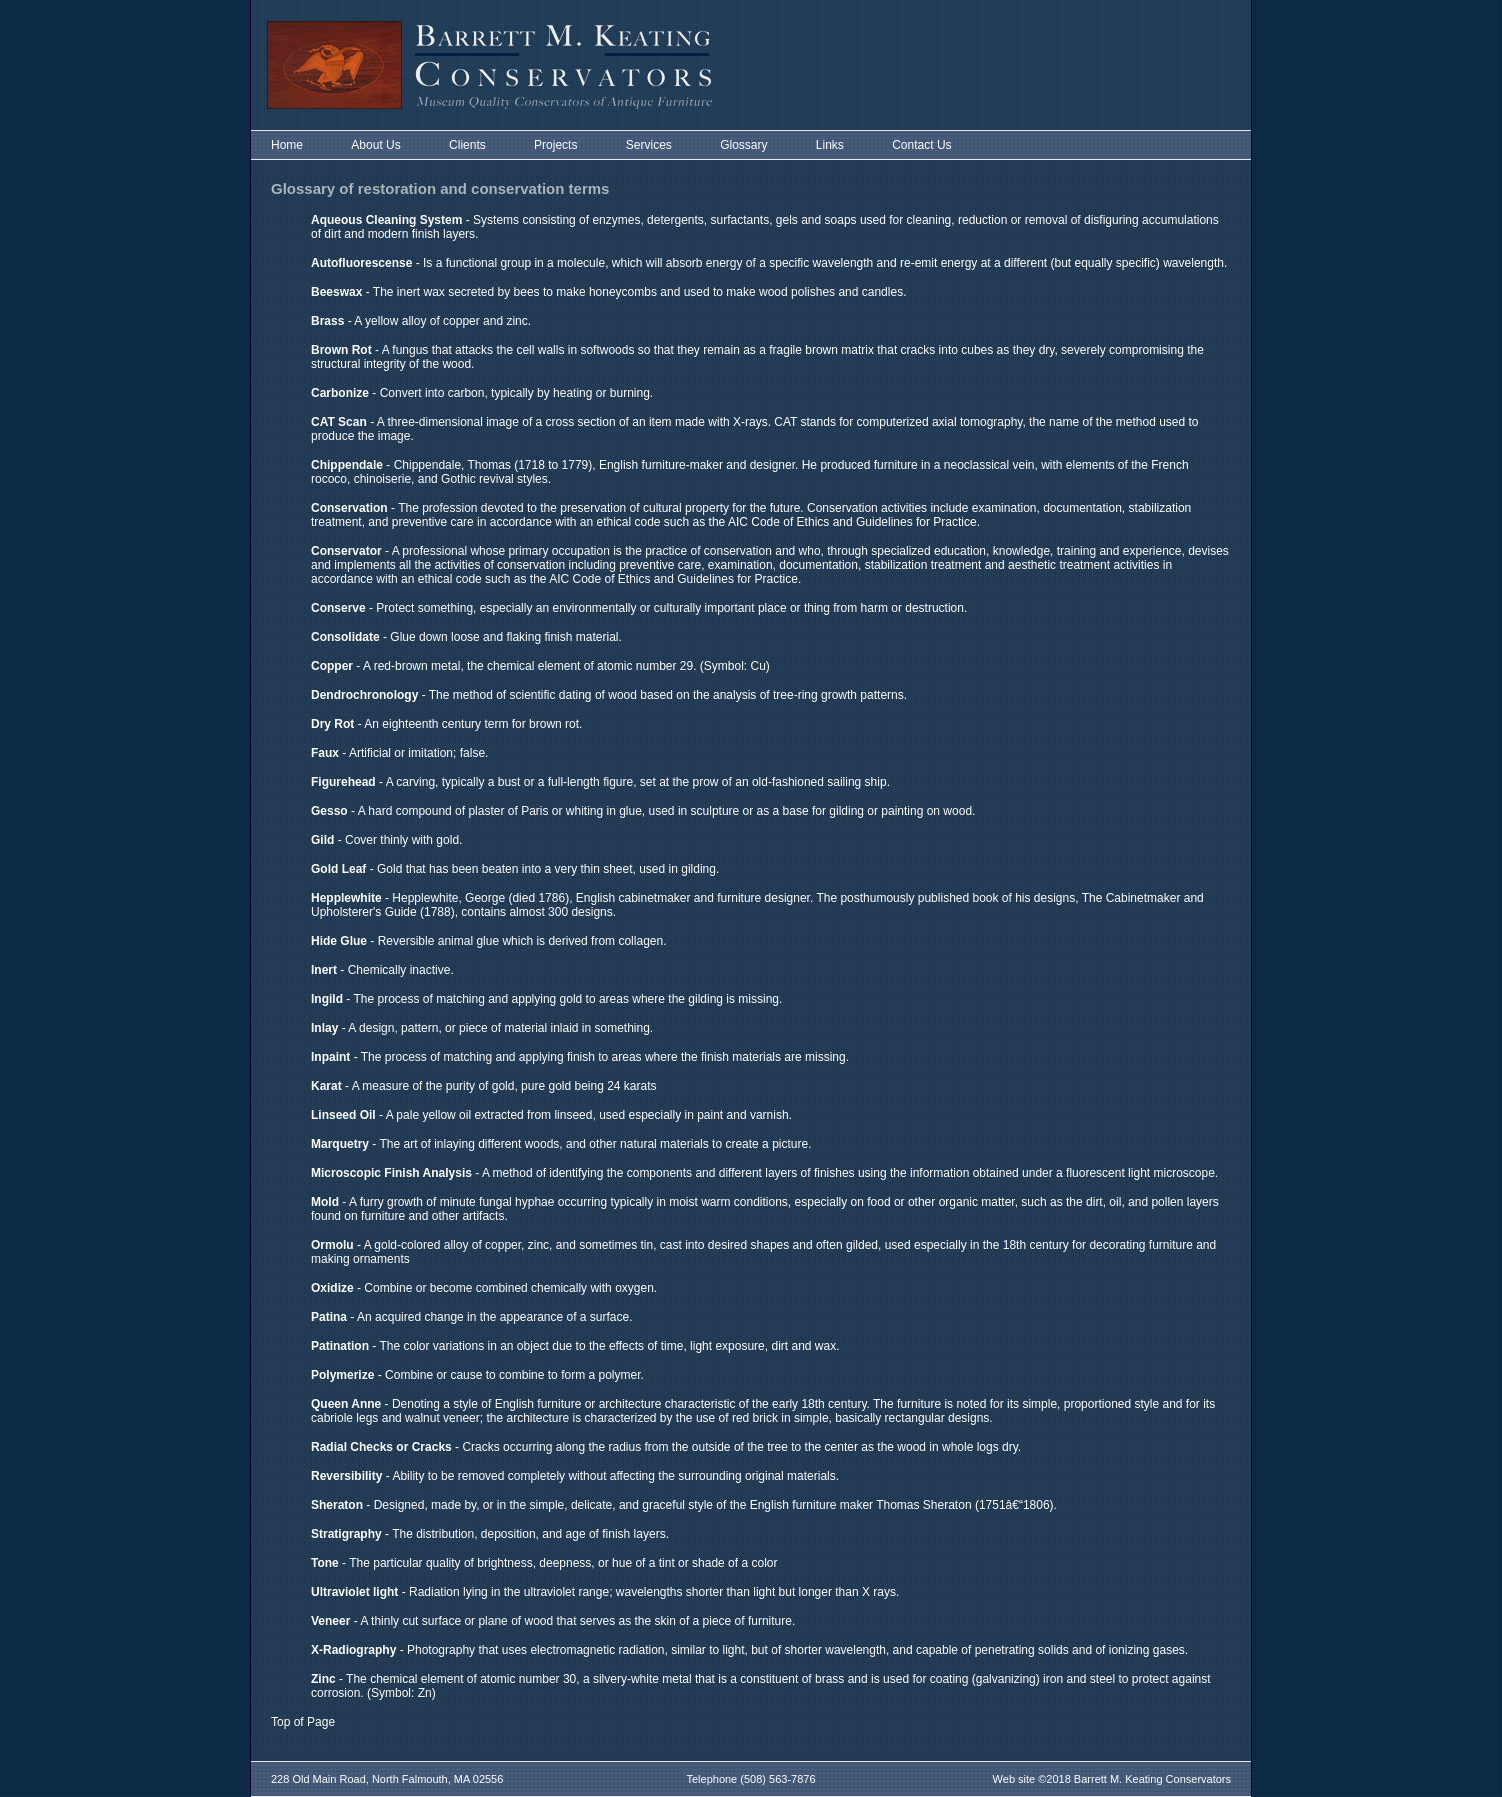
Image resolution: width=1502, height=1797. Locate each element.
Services (649, 145)
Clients (467, 145)
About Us (375, 145)
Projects (555, 145)
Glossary (743, 145)
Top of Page (303, 1722)
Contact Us (921, 145)
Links (830, 145)
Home (287, 145)
